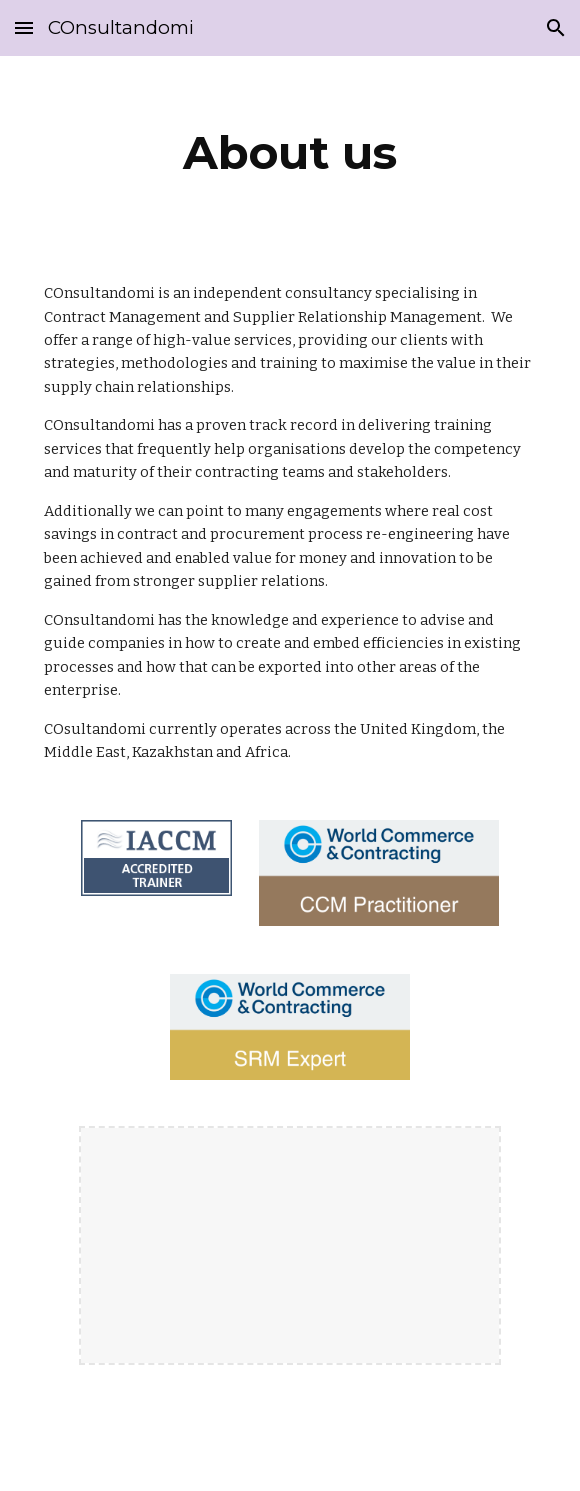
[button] (24, 27)
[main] (289, 153)
